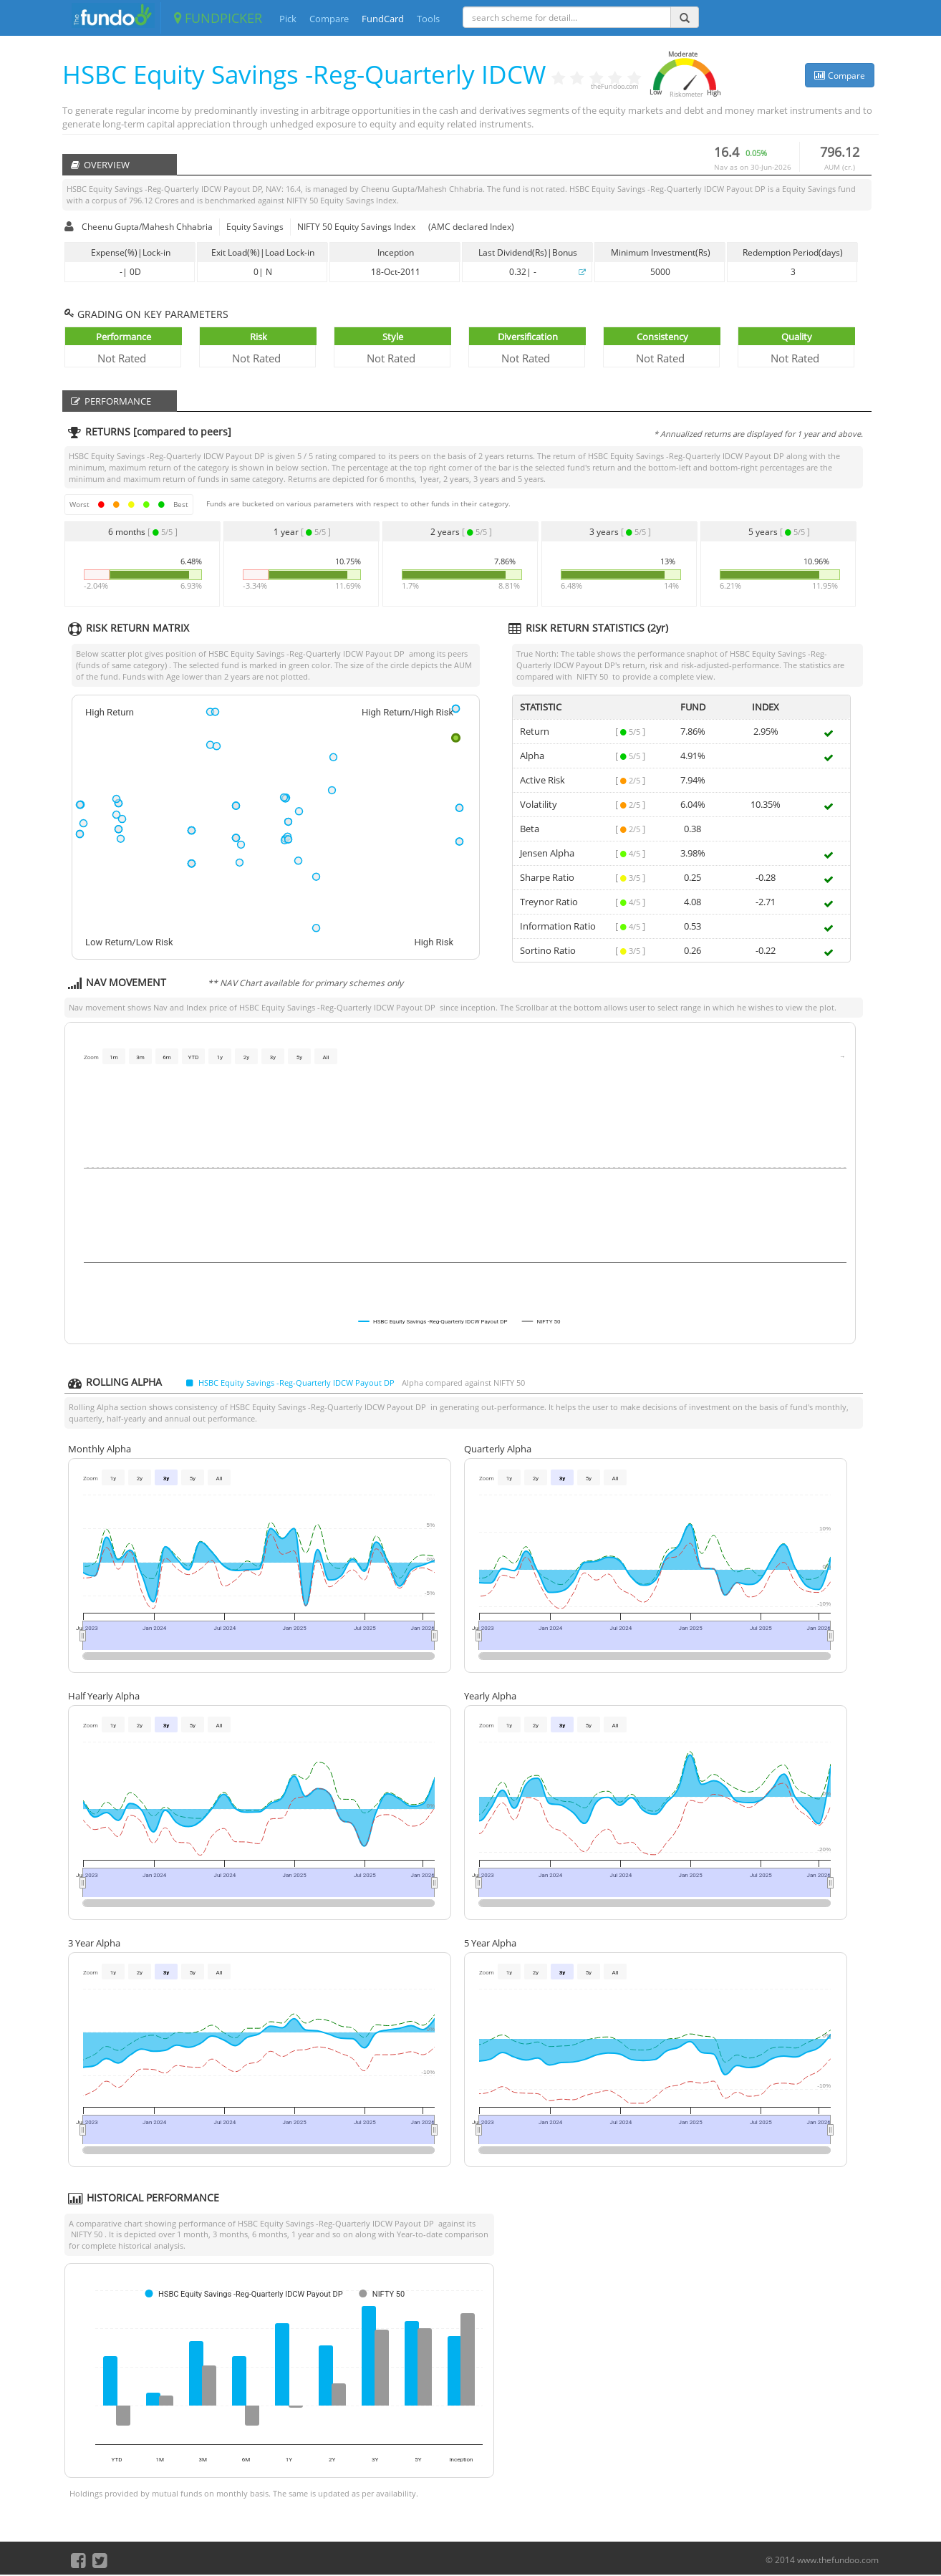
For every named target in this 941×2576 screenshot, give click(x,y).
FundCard (383, 18)
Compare (329, 18)
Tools (428, 18)
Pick (287, 18)
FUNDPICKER (218, 17)
